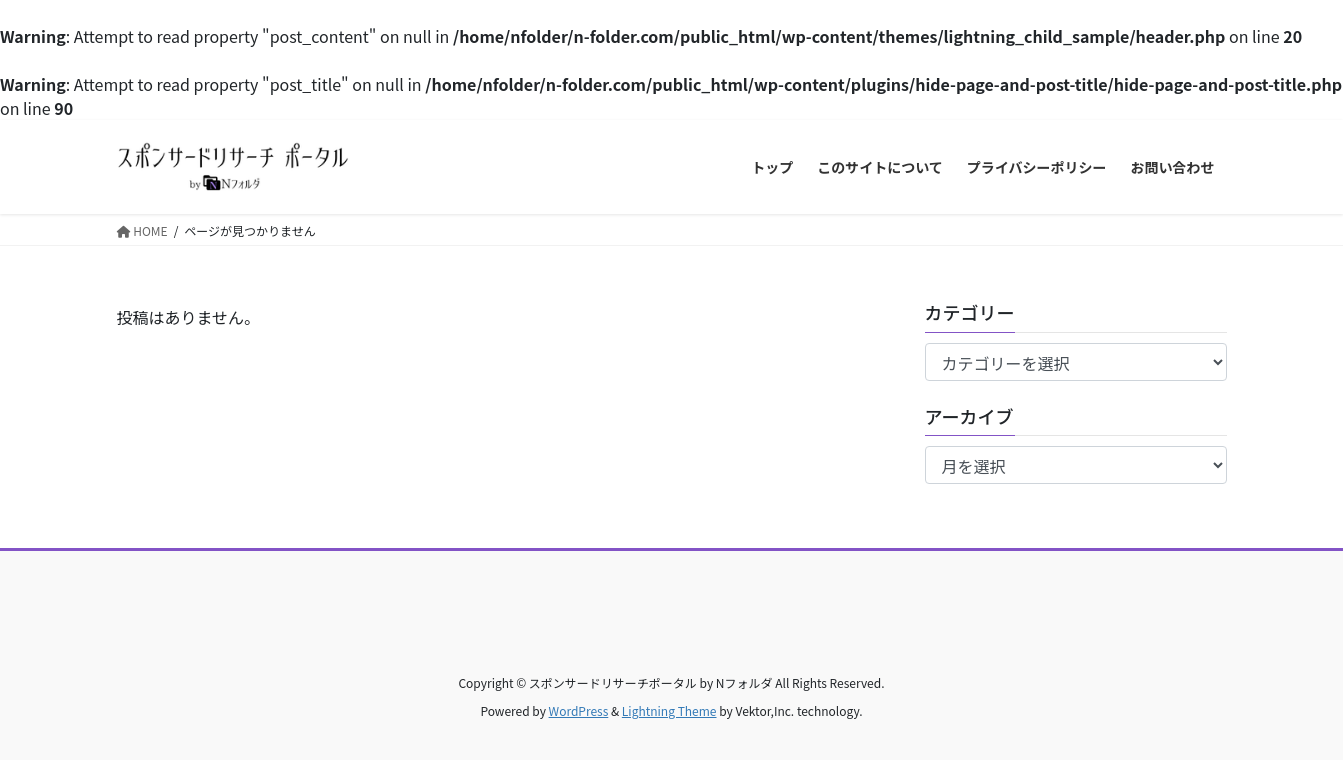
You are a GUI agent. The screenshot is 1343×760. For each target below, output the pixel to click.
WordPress (579, 710)
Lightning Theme (669, 710)
